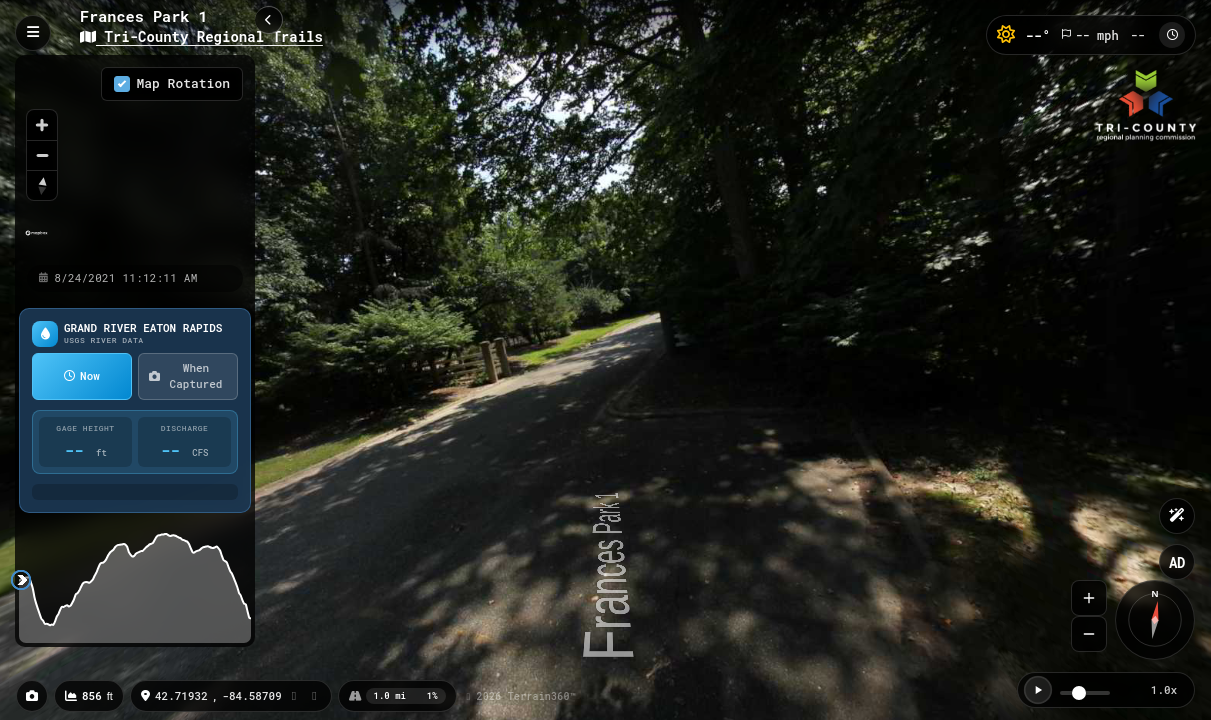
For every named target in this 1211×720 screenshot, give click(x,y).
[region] (135, 159)
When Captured (185, 376)
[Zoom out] (42, 155)
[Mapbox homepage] (36, 241)
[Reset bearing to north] (42, 185)
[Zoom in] (42, 125)
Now (82, 375)
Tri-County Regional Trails (201, 36)
